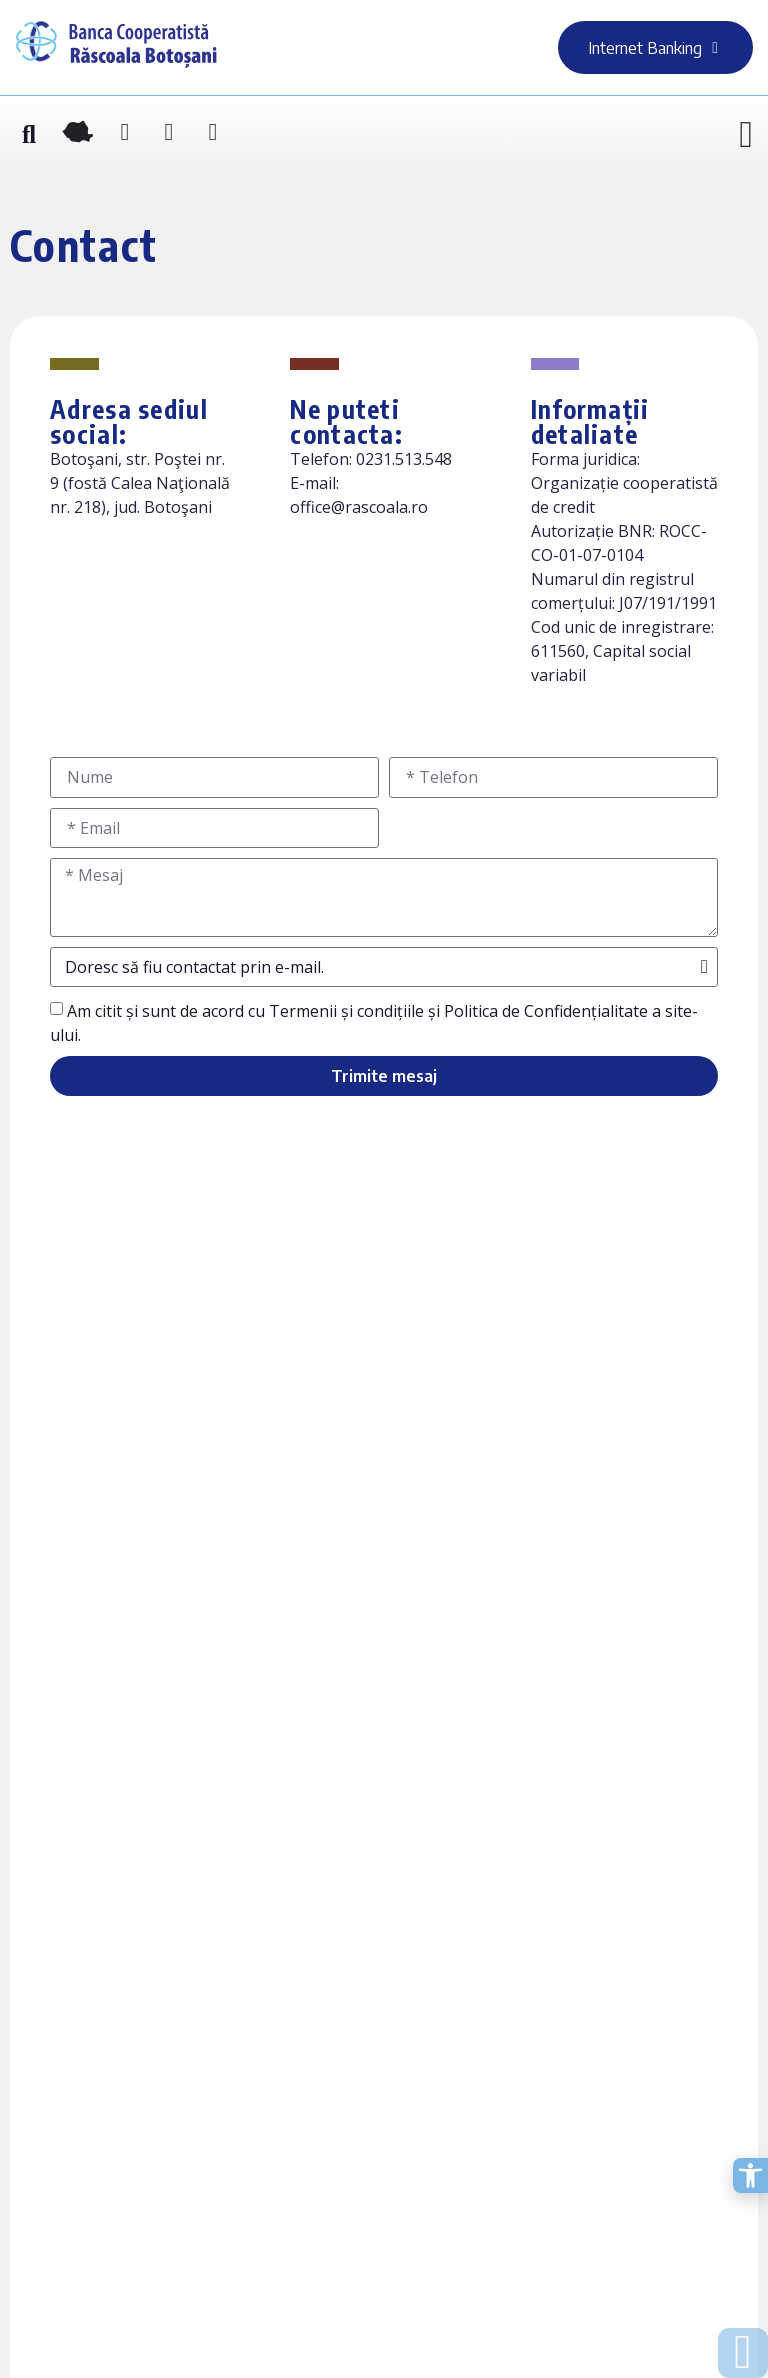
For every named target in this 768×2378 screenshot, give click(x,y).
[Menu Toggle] (746, 135)
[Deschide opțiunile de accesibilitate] (750, 2175)
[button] (29, 136)
